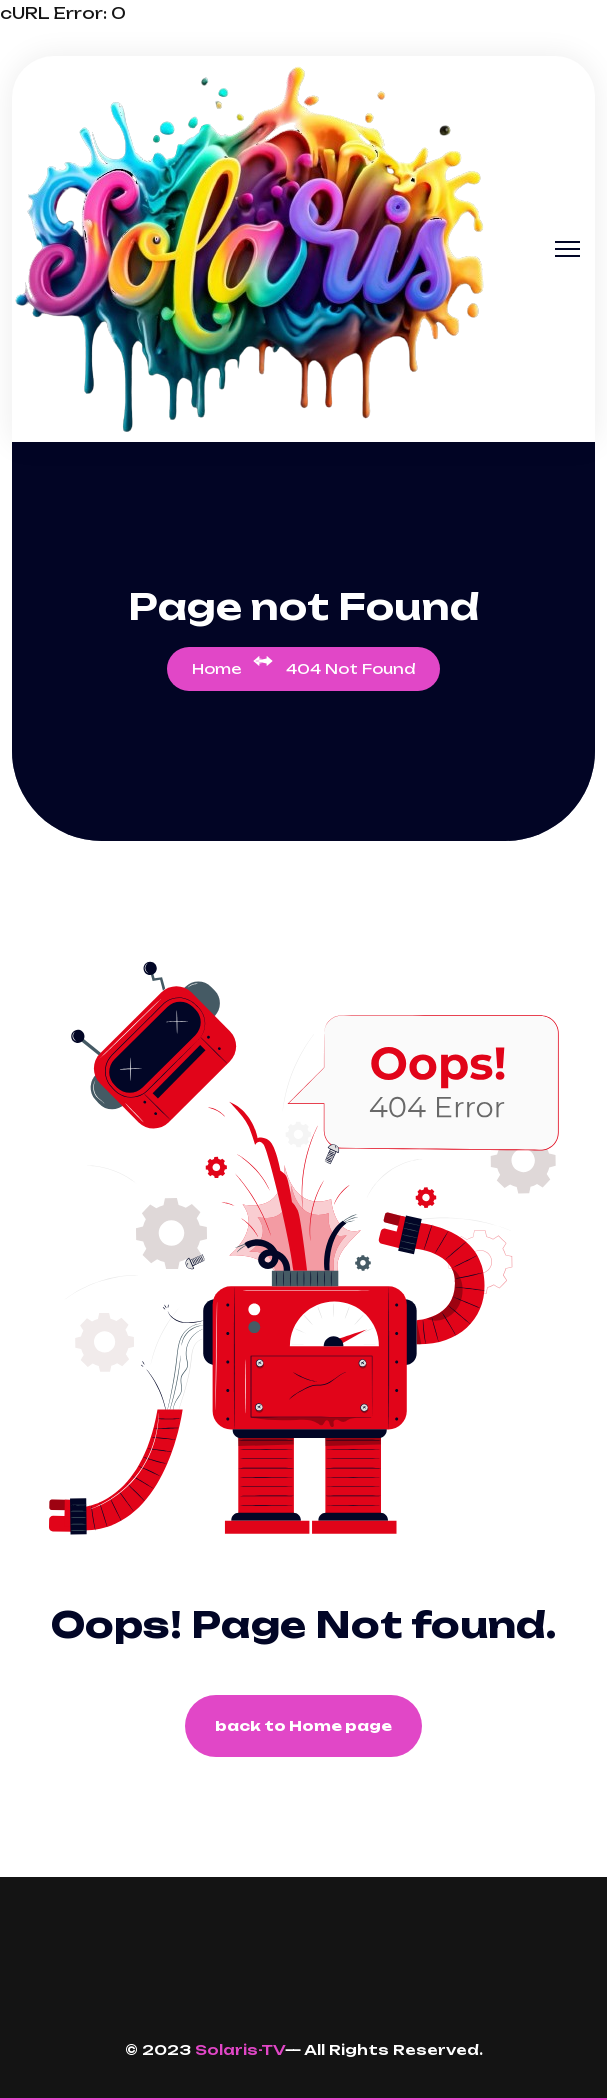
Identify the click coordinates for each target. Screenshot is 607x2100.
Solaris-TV (240, 2049)
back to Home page (303, 1725)
